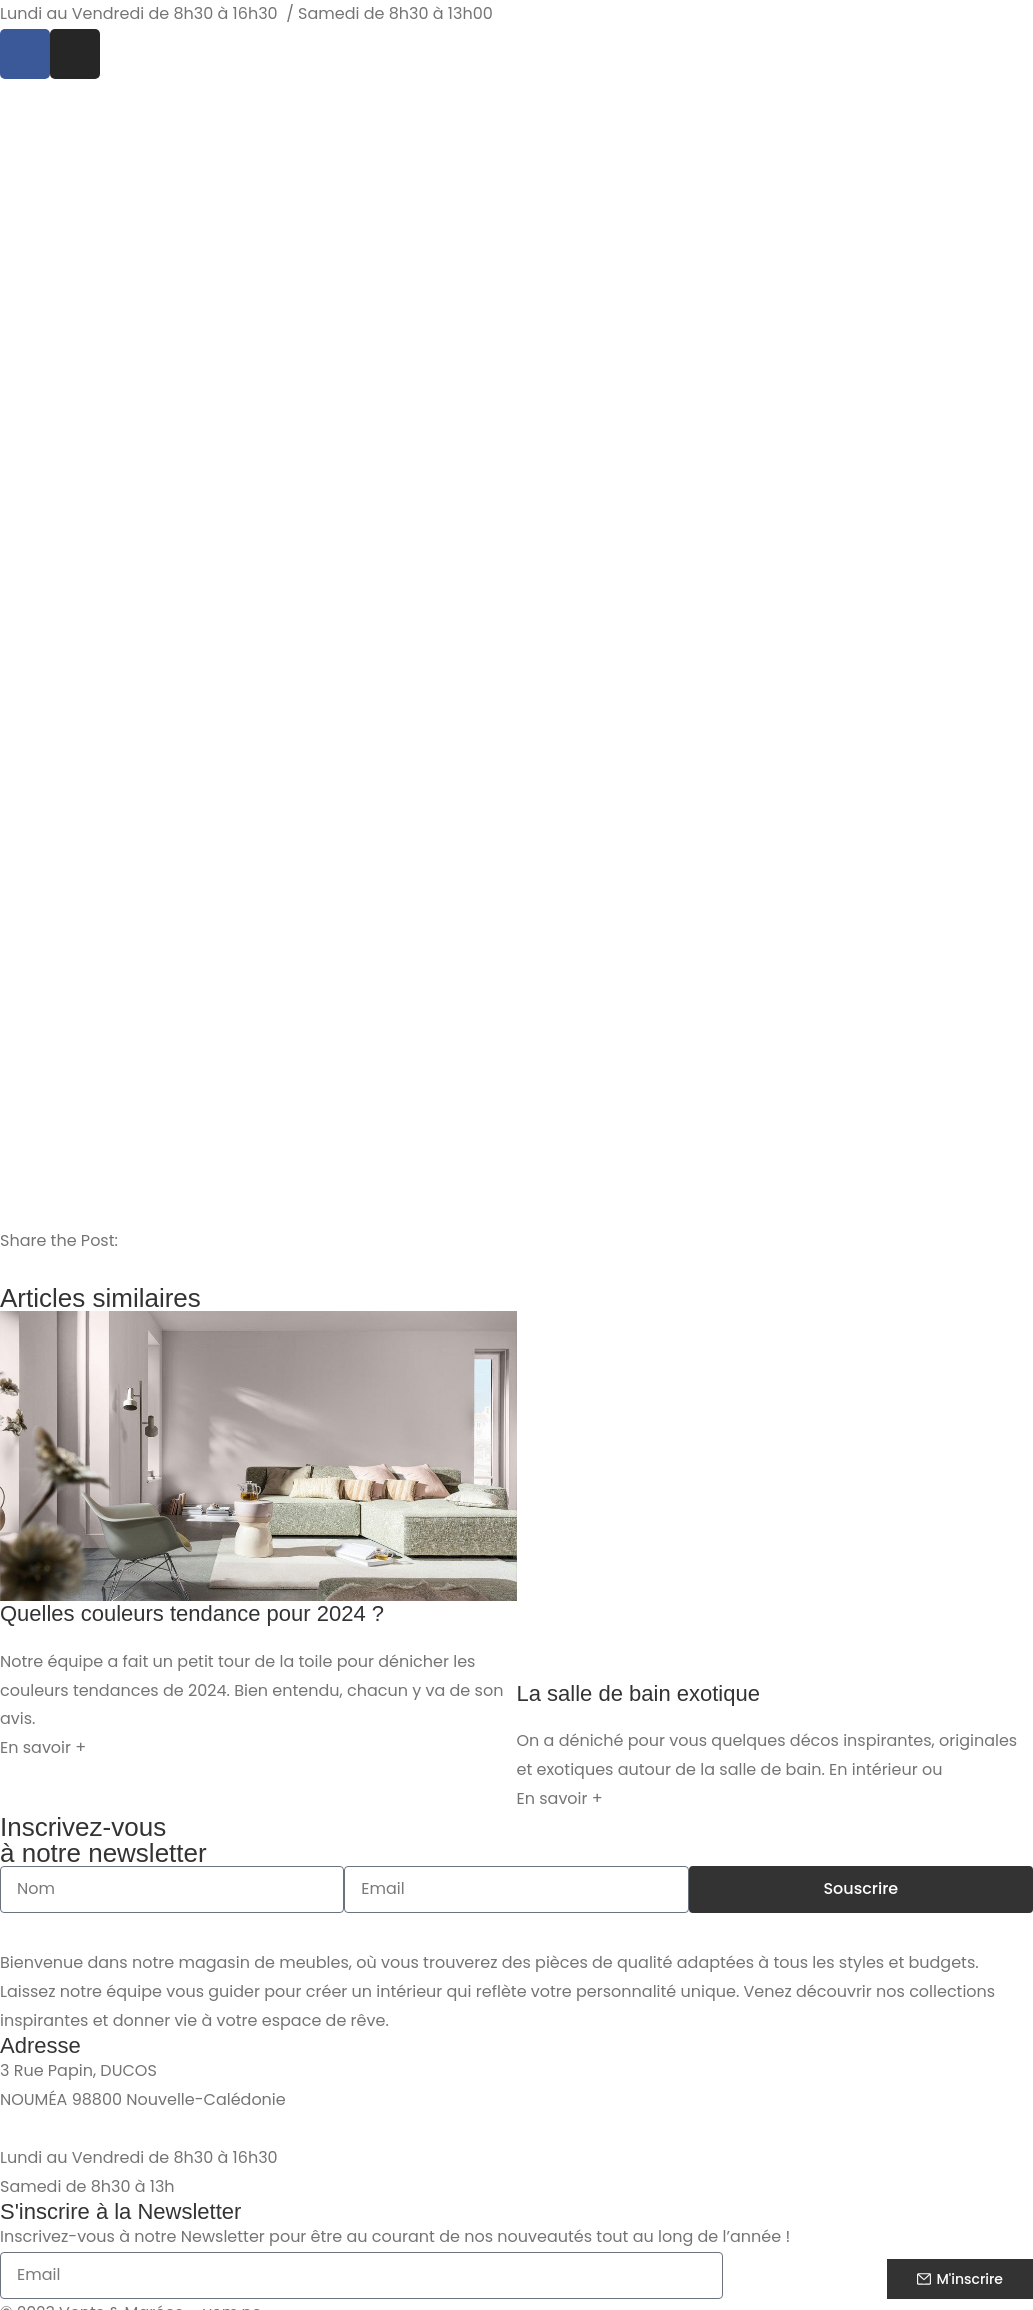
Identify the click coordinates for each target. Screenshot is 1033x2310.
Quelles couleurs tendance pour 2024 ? (192, 1613)
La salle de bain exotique (638, 1693)
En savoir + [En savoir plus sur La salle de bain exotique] (560, 1798)
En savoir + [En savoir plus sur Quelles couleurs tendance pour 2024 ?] (43, 1747)
